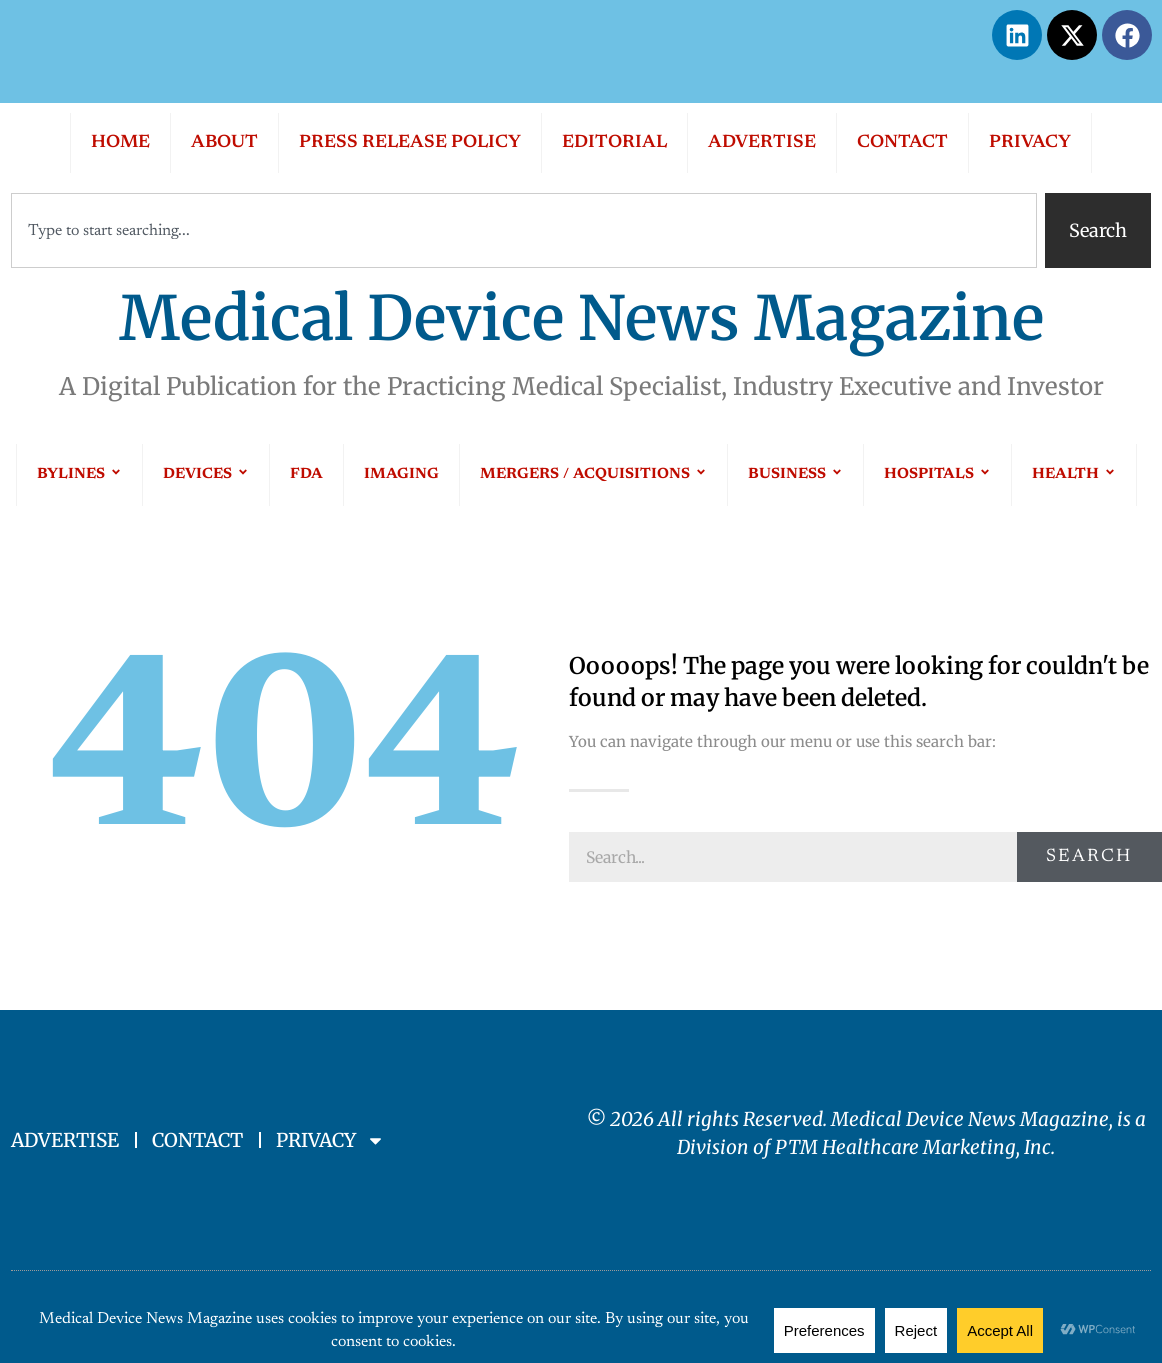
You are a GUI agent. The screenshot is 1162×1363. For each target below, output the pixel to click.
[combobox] (524, 230)
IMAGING (401, 474)
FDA (306, 474)
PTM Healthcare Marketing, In (908, 1147)
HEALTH (1074, 474)
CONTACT (902, 143)
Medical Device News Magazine (581, 318)
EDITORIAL (614, 143)
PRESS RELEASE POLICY (410, 143)
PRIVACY (1030, 143)
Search (1089, 857)
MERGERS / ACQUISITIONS (593, 474)
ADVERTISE (762, 143)
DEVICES (206, 474)
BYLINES (79, 474)
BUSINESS (795, 474)
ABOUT (224, 143)
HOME (120, 143)
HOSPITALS (937, 474)
